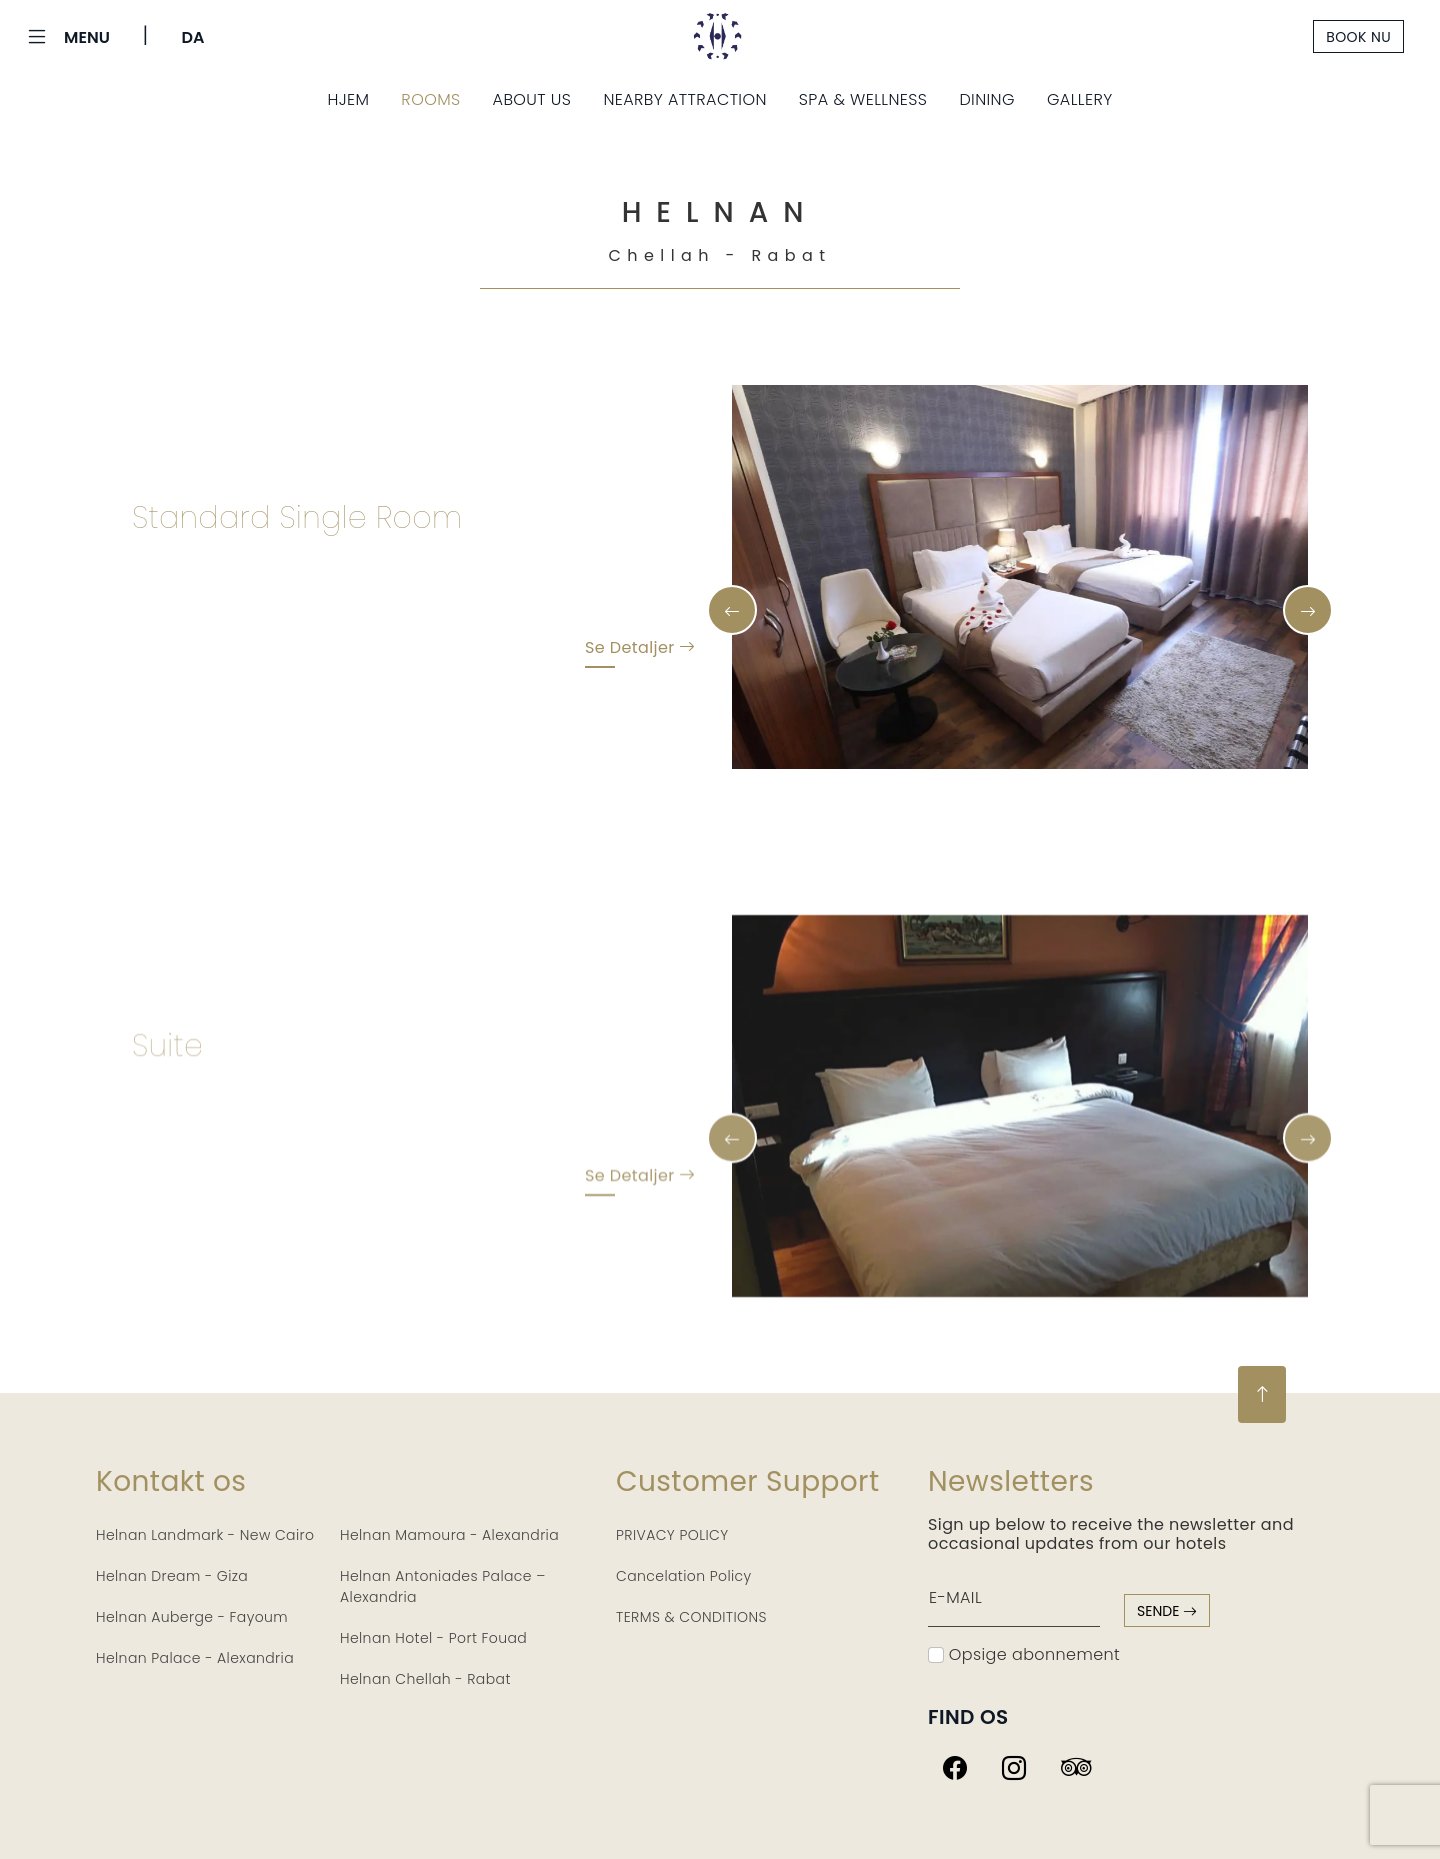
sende (1167, 1611)
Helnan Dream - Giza (172, 1576)
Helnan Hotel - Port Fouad (433, 1638)
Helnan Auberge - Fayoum (192, 1617)
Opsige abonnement (1024, 1654)
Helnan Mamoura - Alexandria (449, 1535)
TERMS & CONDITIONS (691, 1617)
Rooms (430, 99)
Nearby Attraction (684, 99)
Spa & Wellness (863, 99)
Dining (987, 99)
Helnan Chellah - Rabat (425, 1679)
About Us (532, 99)
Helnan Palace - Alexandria (195, 1658)
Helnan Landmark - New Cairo (205, 1535)
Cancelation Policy (684, 1576)
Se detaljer (640, 651)
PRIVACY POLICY (672, 1535)
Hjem (348, 99)
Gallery (1080, 99)
